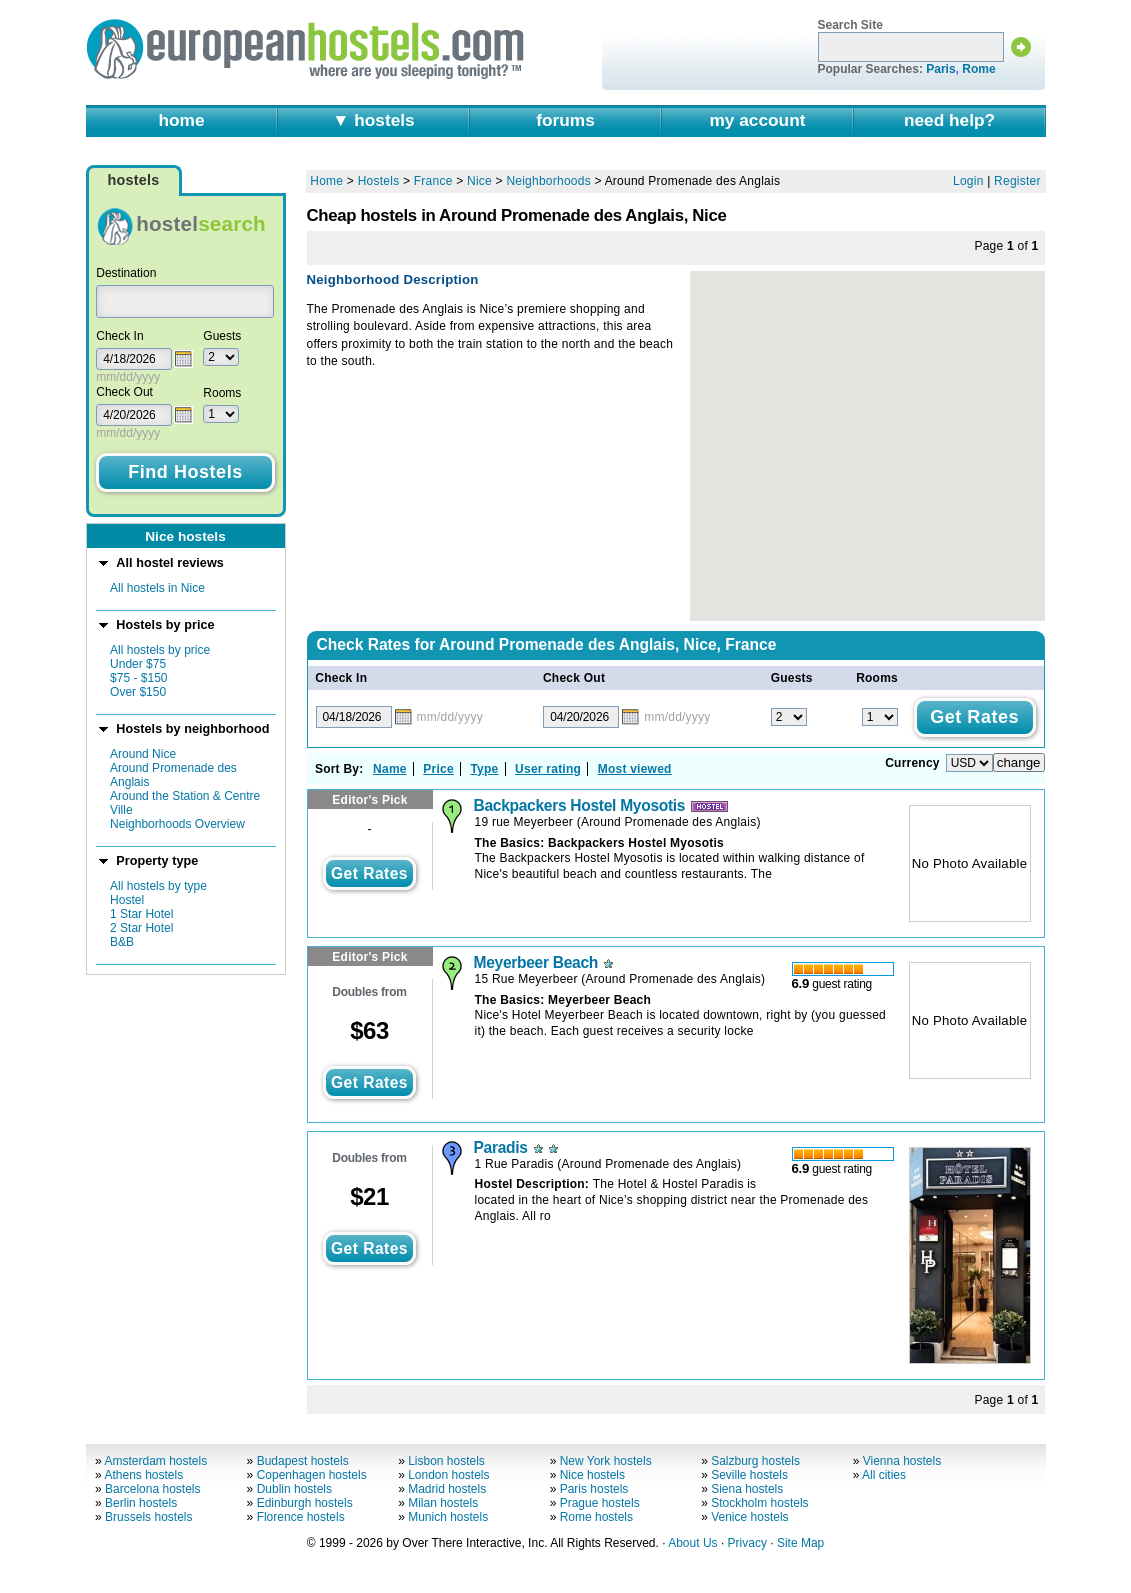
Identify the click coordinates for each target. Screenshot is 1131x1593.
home (181, 120)
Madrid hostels (447, 1489)
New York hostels (606, 1461)
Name (390, 769)
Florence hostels (301, 1517)
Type (484, 769)
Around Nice (143, 754)
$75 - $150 (138, 678)
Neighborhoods (548, 181)
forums (565, 120)
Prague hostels (600, 1503)
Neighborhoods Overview (177, 824)
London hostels (448, 1475)
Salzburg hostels (755, 1461)
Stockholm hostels (759, 1503)
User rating (548, 769)
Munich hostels (448, 1517)
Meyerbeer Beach (536, 962)
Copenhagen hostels (312, 1475)
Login (968, 181)
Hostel (127, 900)
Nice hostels (592, 1475)
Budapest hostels (303, 1461)
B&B (122, 942)
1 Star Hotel (141, 914)
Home (326, 181)
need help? (949, 120)
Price (438, 769)
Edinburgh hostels (305, 1503)
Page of (1006, 246)
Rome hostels (596, 1517)
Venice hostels (749, 1517)
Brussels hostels (148, 1517)
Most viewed (635, 769)
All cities (884, 1475)
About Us (692, 1543)
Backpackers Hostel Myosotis (580, 805)
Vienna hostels (902, 1461)
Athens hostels (143, 1475)
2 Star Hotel (141, 928)
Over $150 (138, 692)
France (433, 181)
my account (758, 120)
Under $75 (138, 664)
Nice (479, 181)
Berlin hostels (141, 1503)
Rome (978, 69)
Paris (940, 69)
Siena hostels (747, 1489)
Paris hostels (594, 1489)
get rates (369, 873)
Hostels (379, 181)
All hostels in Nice (157, 588)
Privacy (747, 1543)
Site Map (800, 1543)
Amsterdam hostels (155, 1461)
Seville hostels (749, 1475)
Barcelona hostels (152, 1489)
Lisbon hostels (446, 1461)
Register (1017, 181)
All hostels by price (160, 650)
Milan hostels (443, 1503)
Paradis (501, 1147)
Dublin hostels (294, 1489)
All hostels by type (158, 886)
